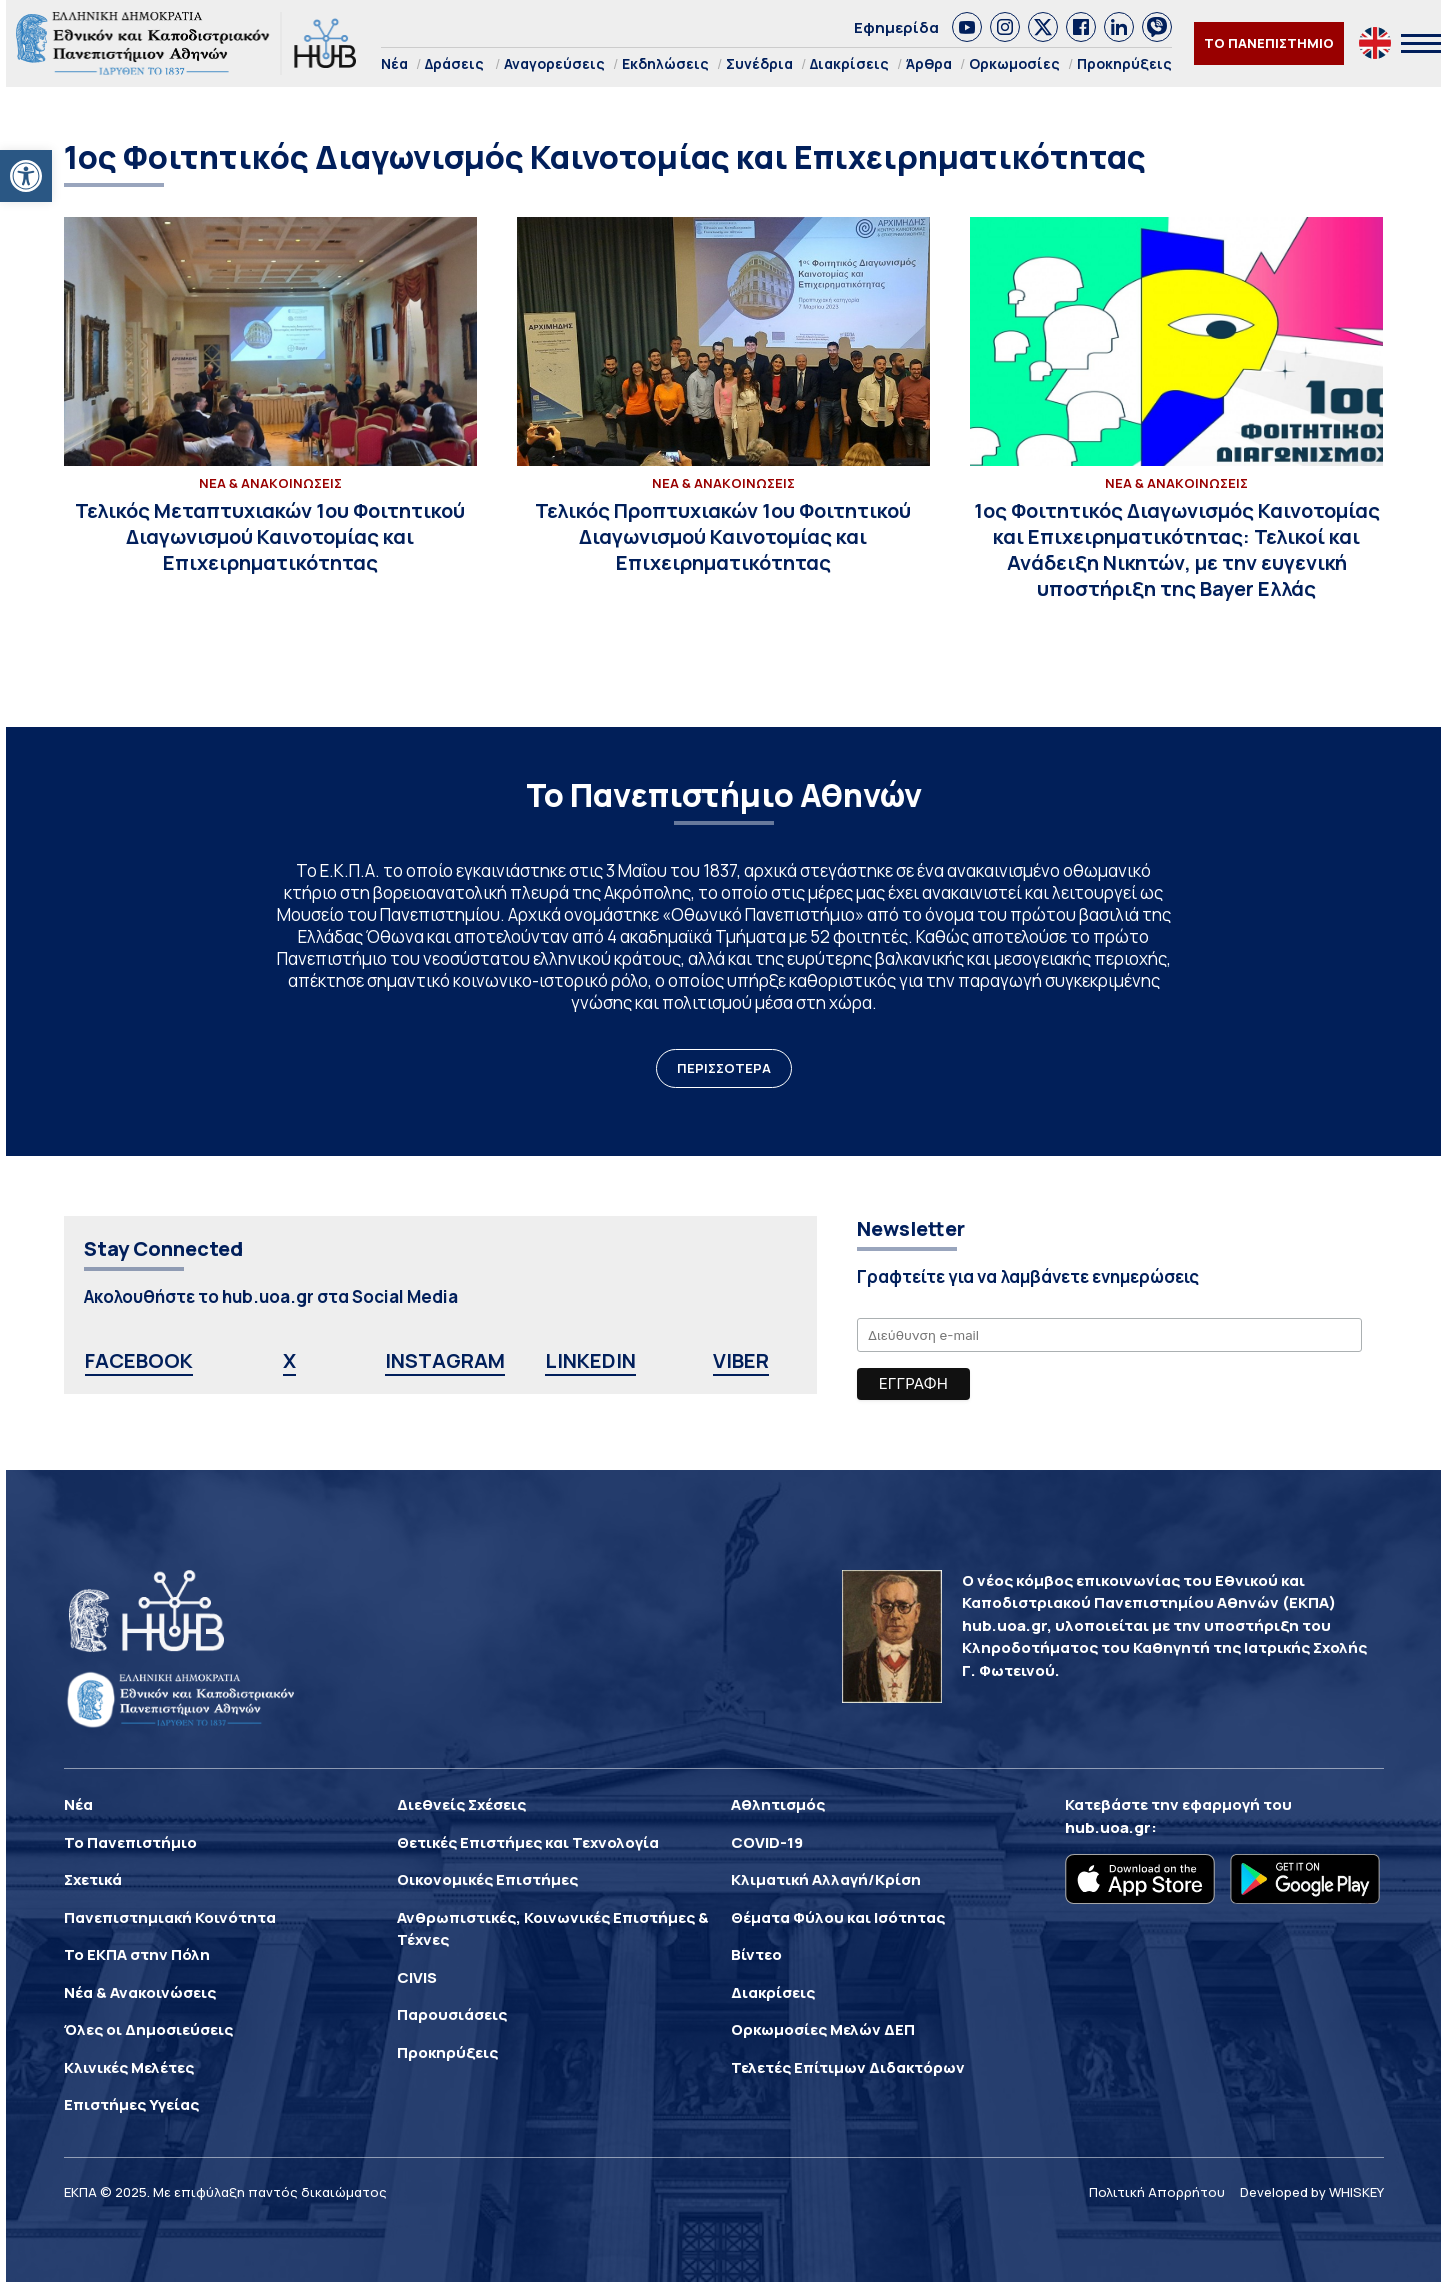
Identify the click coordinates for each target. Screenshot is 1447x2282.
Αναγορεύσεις (554, 63)
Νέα (394, 63)
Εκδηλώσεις (665, 63)
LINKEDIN (590, 1360)
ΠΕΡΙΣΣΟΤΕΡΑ (724, 1068)
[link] (967, 27)
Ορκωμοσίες (1014, 63)
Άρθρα (929, 63)
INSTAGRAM (445, 1360)
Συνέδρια (759, 63)
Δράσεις (454, 63)
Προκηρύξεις (1124, 63)
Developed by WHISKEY (1312, 2192)
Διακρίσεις (849, 63)
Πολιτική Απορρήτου (1157, 2192)
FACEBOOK (139, 1360)
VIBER (741, 1360)
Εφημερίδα (896, 27)
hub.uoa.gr (1108, 1827)
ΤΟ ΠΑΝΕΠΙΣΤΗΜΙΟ (1269, 43)
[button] (26, 176)
